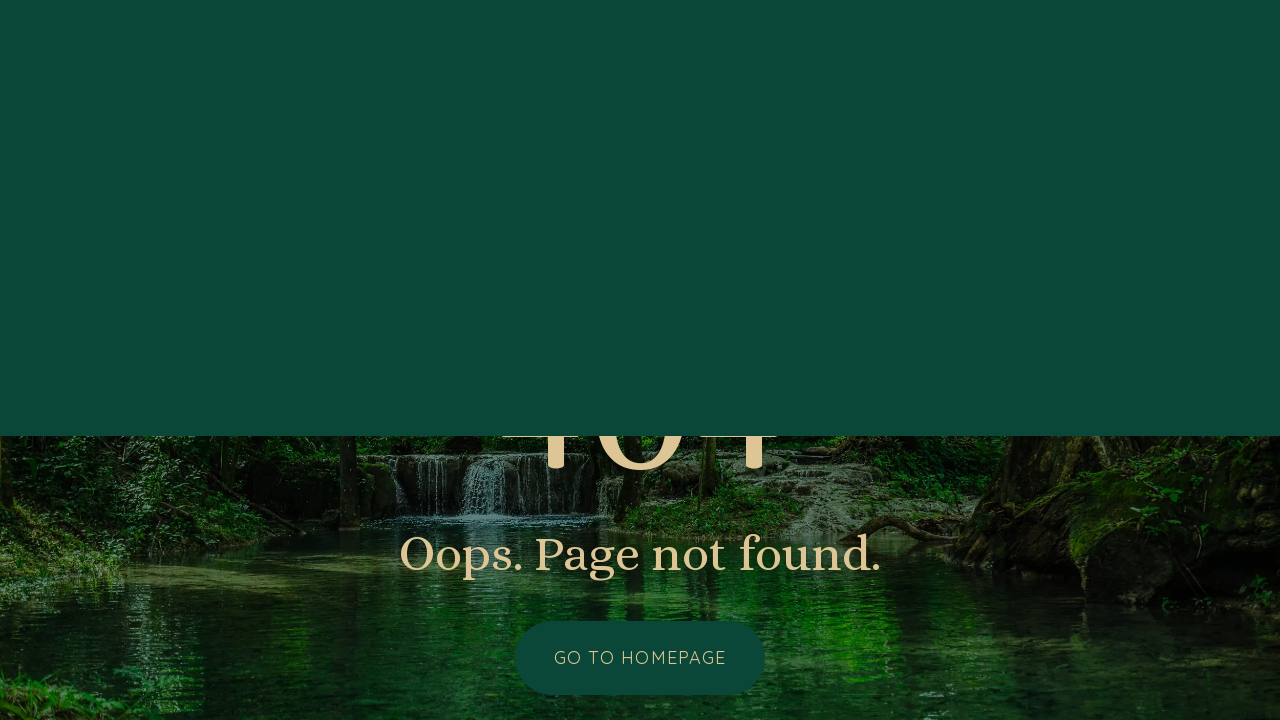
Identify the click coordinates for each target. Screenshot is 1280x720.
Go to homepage (640, 657)
